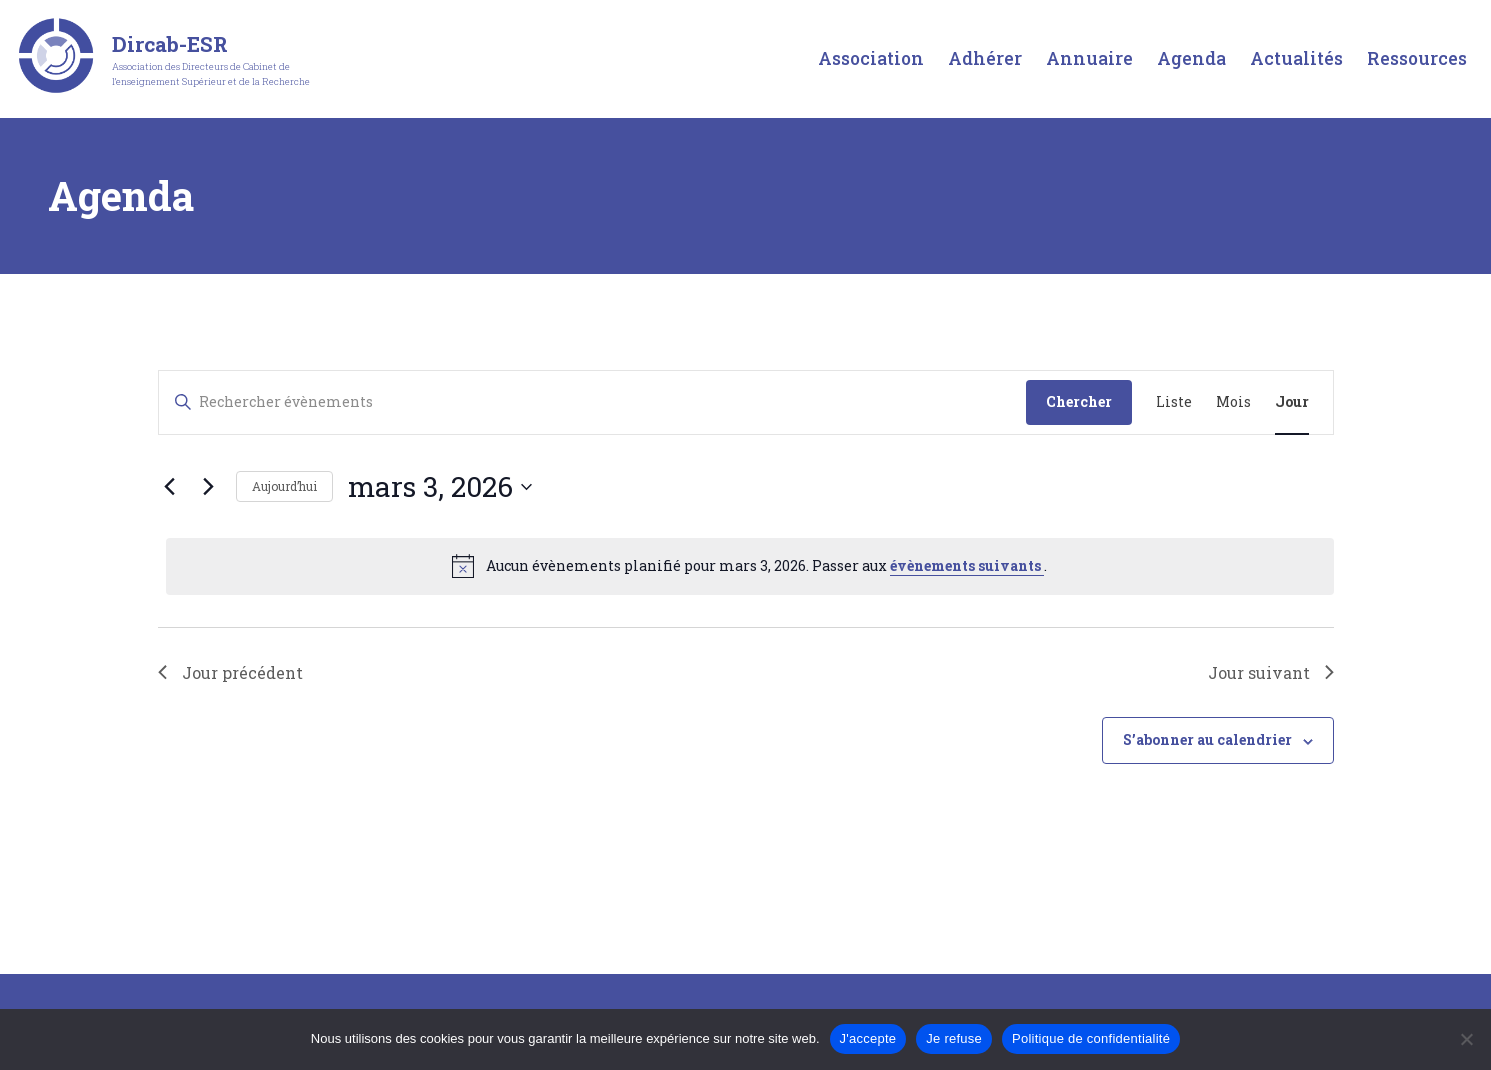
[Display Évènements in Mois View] (1233, 402)
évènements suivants (967, 565)
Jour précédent (230, 672)
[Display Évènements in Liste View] (1174, 402)
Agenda (1191, 58)
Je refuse (954, 1038)
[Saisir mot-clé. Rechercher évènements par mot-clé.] (592, 402)
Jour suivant (1271, 672)
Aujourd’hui (284, 486)
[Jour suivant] (209, 487)
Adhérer (985, 58)
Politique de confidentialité (1091, 1038)
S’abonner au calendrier (1207, 739)
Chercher (1079, 401)
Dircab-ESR (170, 44)
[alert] (750, 566)
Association (871, 58)
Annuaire (1089, 58)
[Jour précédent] (170, 487)
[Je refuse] (1466, 1039)
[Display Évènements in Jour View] (1292, 402)
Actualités (1296, 58)
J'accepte (868, 1038)
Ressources (1417, 58)
